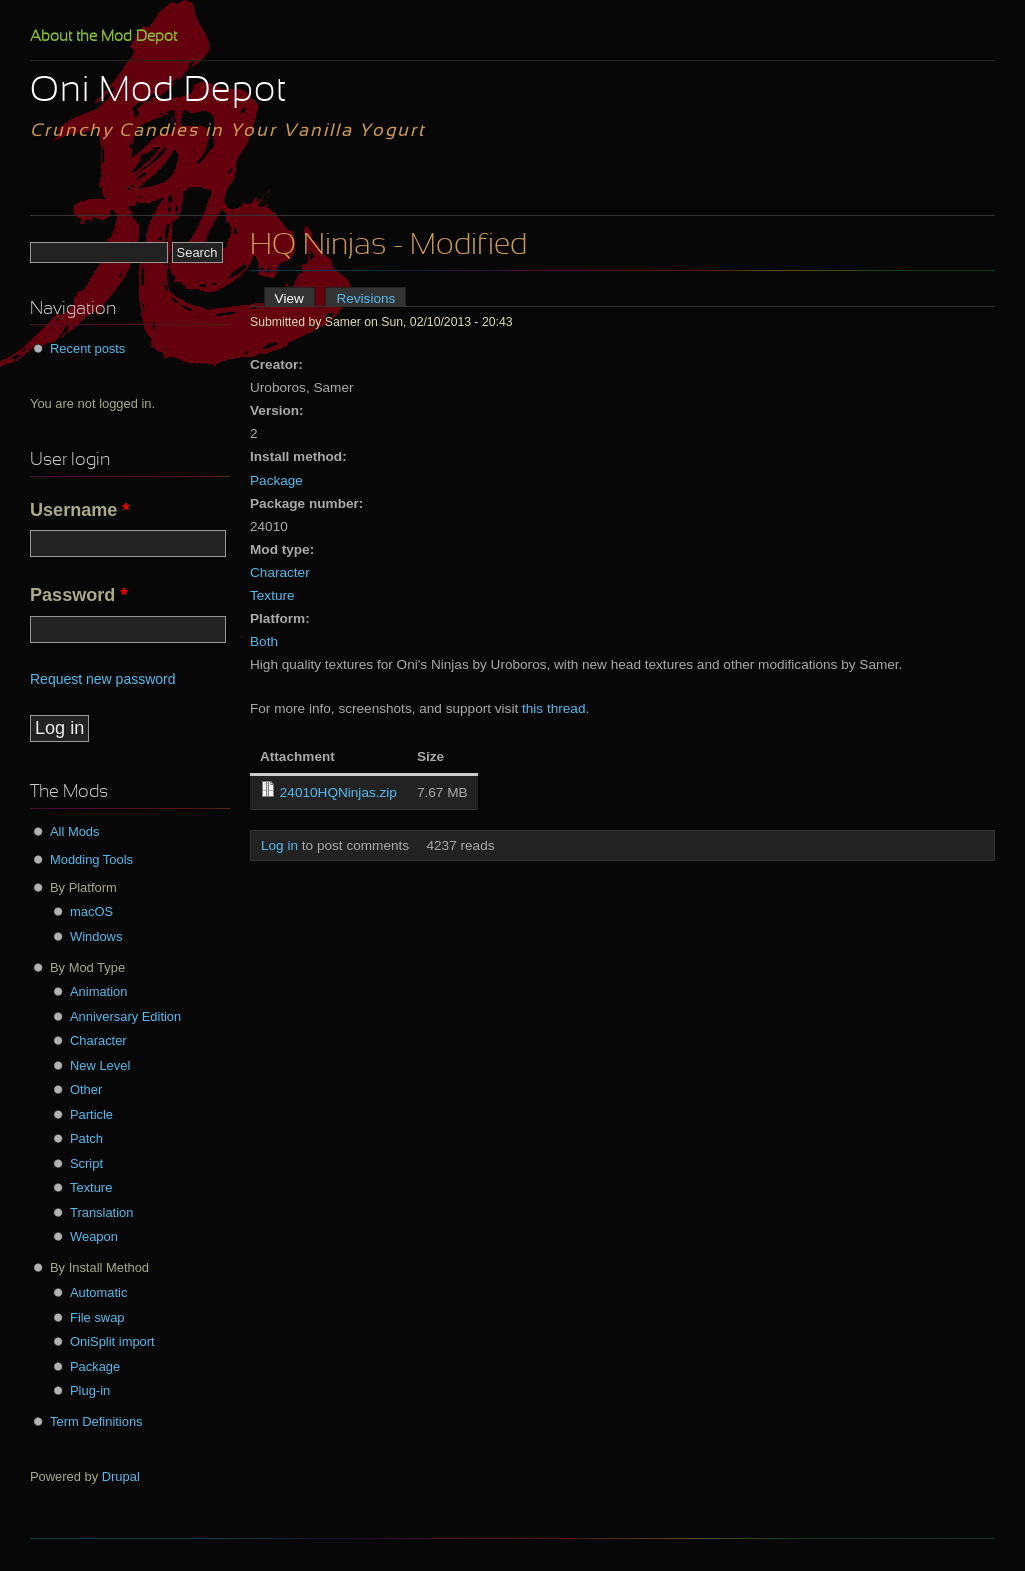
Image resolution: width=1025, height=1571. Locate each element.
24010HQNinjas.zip (338, 792)
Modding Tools (91, 859)
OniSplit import (112, 1341)
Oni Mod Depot (158, 92)
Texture (272, 595)
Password (78, 595)
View (295, 298)
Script (86, 1163)
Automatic (98, 1292)
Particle (91, 1114)
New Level (100, 1065)
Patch (86, 1138)
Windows (96, 936)
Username (80, 510)
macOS (91, 911)
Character (280, 572)
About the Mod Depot (103, 37)
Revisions (365, 298)
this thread (553, 708)
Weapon (94, 1236)
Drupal (121, 1476)
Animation (98, 991)
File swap (97, 1317)
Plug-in (90, 1390)
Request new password (103, 679)
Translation (101, 1212)
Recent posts (87, 348)
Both (264, 641)
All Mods (75, 831)
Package (276, 480)
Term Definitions (96, 1421)
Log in (279, 845)
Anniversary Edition (125, 1016)
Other (86, 1089)
